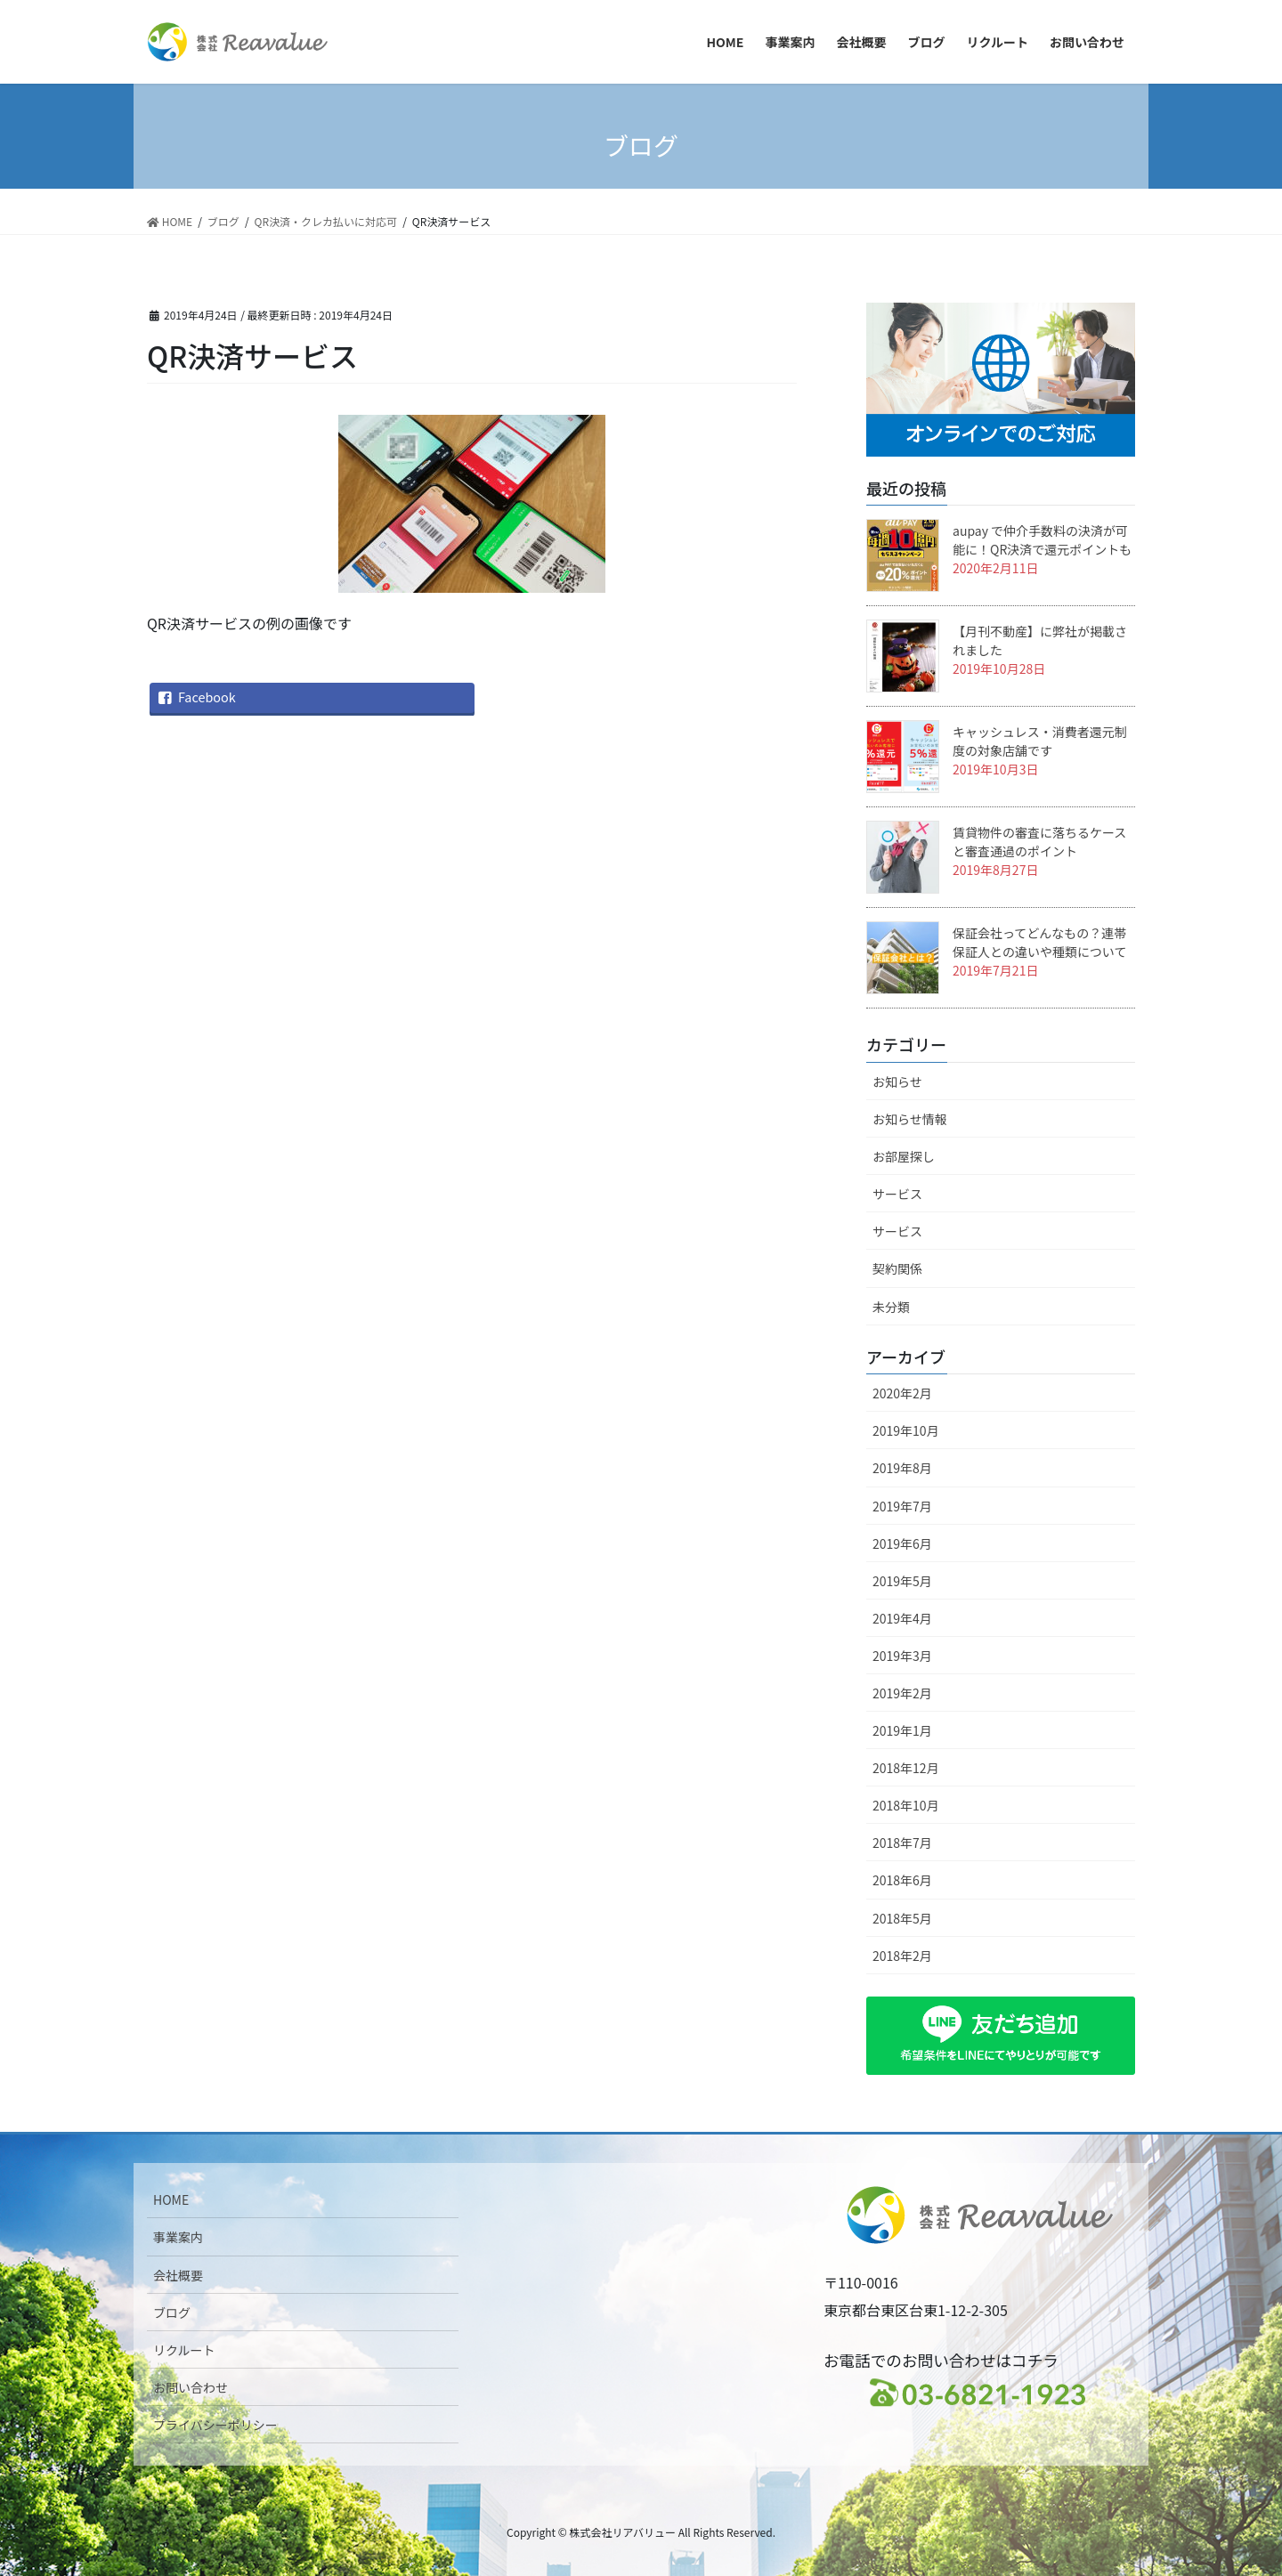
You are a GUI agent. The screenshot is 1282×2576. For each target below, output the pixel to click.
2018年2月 (902, 1955)
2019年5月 (902, 1581)
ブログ (172, 2312)
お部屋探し (903, 1156)
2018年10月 (905, 1805)
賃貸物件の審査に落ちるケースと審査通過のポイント (1039, 841)
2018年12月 (905, 1768)
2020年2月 (902, 1393)
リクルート (184, 2350)
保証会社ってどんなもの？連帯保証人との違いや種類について (1039, 942)
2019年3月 (902, 1656)
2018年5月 (902, 1918)
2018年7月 (902, 1842)
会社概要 (178, 2275)
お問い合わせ (190, 2387)
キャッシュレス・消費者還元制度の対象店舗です (1040, 741)
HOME (171, 2199)
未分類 (891, 1307)
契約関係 (897, 1268)
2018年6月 (902, 1880)
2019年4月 (902, 1618)
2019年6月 (902, 1543)
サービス (897, 1194)
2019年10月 (905, 1430)
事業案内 (178, 2237)
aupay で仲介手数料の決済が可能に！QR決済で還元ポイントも (1042, 540)
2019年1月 (902, 1730)
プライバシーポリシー (215, 2425)
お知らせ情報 (909, 1119)
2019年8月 (902, 1468)
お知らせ (897, 1081)
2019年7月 (902, 1506)
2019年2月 (902, 1693)
